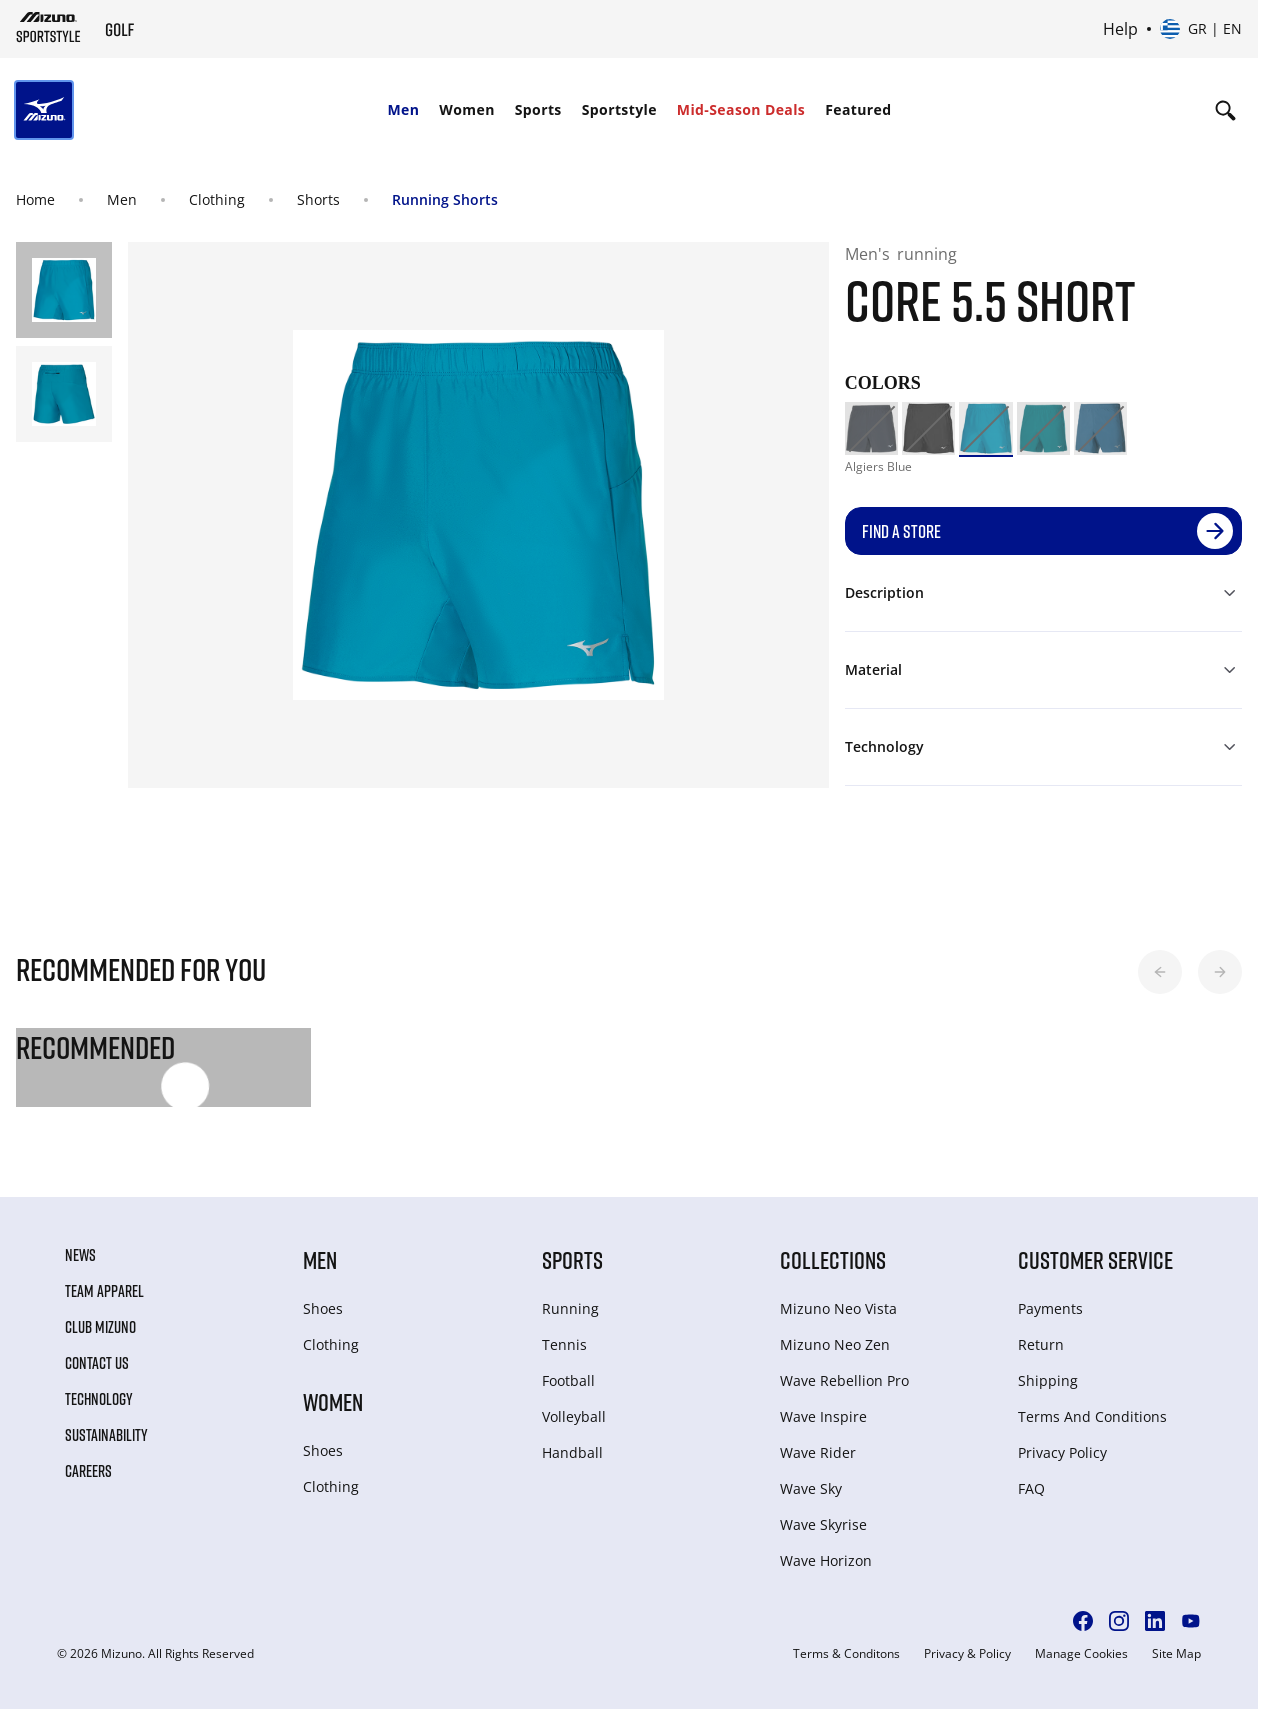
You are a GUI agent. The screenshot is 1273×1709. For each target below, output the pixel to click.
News (80, 1255)
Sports (538, 109)
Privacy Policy (1062, 1452)
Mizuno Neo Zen (835, 1344)
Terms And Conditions (1092, 1416)
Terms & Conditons (846, 1654)
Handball (572, 1452)
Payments (1050, 1308)
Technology (99, 1399)
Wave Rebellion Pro (844, 1380)
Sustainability (106, 1435)
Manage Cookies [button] (1081, 1654)
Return (1041, 1344)
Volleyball (574, 1416)
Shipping (1048, 1380)
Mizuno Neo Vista (838, 1308)
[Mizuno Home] (48, 27)
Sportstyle (619, 109)
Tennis (564, 1344)
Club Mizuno (100, 1327)
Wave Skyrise (823, 1524)
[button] (1160, 972)
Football (568, 1380)
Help (1120, 29)
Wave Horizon (826, 1560)
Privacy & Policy (967, 1654)
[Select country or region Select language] (1201, 29)
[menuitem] (403, 110)
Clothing (217, 199)
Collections (833, 1259)
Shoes (323, 1308)
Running (570, 1308)
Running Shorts (445, 199)
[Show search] (1225, 110)
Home (35, 199)
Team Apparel (104, 1291)
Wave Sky (811, 1488)
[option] (871, 428)
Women (466, 109)
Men (403, 109)
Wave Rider (818, 1452)
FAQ (1031, 1488)
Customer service (1095, 1259)
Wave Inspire (823, 1416)
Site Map (1176, 1654)
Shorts (318, 199)
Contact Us (97, 1363)
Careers (88, 1471)
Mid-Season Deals (741, 109)
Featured (858, 109)
